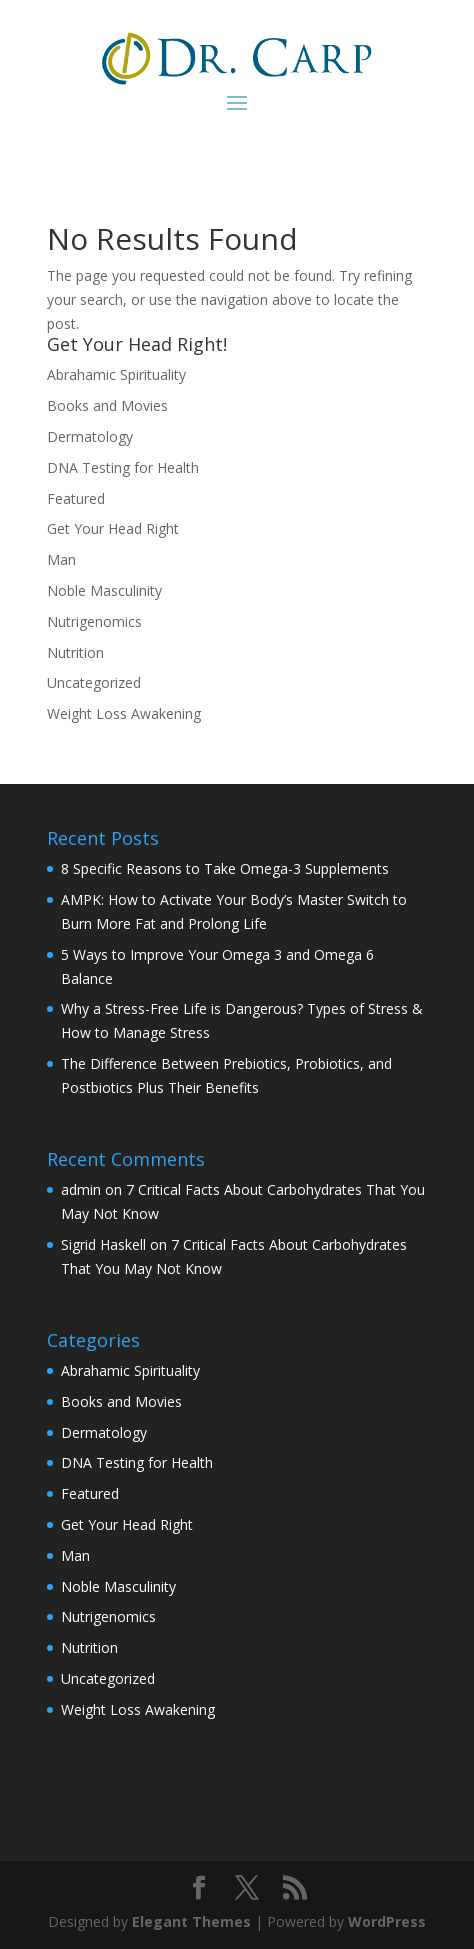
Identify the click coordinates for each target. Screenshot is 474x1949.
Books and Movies (107, 405)
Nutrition (75, 652)
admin (81, 1189)
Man (61, 559)
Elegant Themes (191, 1921)
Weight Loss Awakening (124, 713)
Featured (76, 498)
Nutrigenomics (94, 621)
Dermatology (90, 436)
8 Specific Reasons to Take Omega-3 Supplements (225, 868)
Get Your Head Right (113, 528)
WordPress (387, 1921)
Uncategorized (94, 682)
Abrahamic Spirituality (116, 374)
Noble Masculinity (104, 590)
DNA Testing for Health (123, 467)
